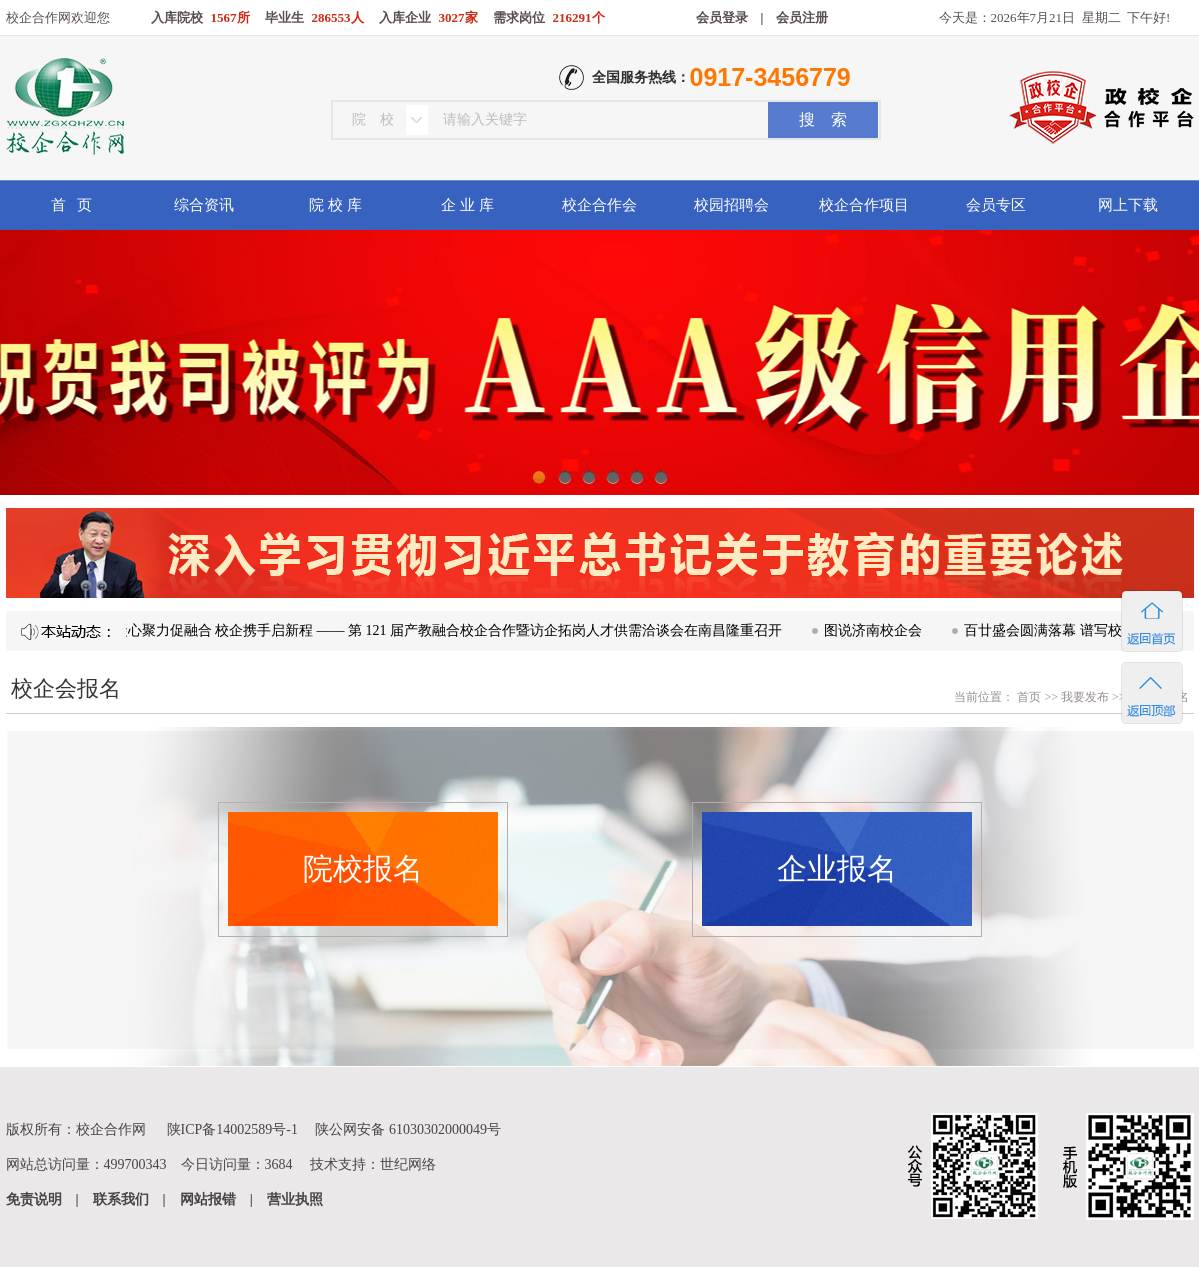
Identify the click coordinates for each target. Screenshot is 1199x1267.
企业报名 (837, 868)
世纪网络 (408, 1164)
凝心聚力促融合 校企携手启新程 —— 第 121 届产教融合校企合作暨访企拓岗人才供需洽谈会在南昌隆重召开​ (452, 630)
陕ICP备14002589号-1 (232, 1129)
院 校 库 (335, 205)
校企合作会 (599, 205)
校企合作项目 (864, 205)
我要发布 (1085, 697)
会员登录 (722, 17)
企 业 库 (467, 205)
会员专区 (996, 205)
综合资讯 (204, 205)
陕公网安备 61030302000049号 (408, 1129)
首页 (1027, 697)
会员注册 (802, 17)
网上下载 (1128, 205)
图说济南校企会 (877, 630)
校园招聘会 (731, 205)
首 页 (71, 205)
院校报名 (363, 868)
